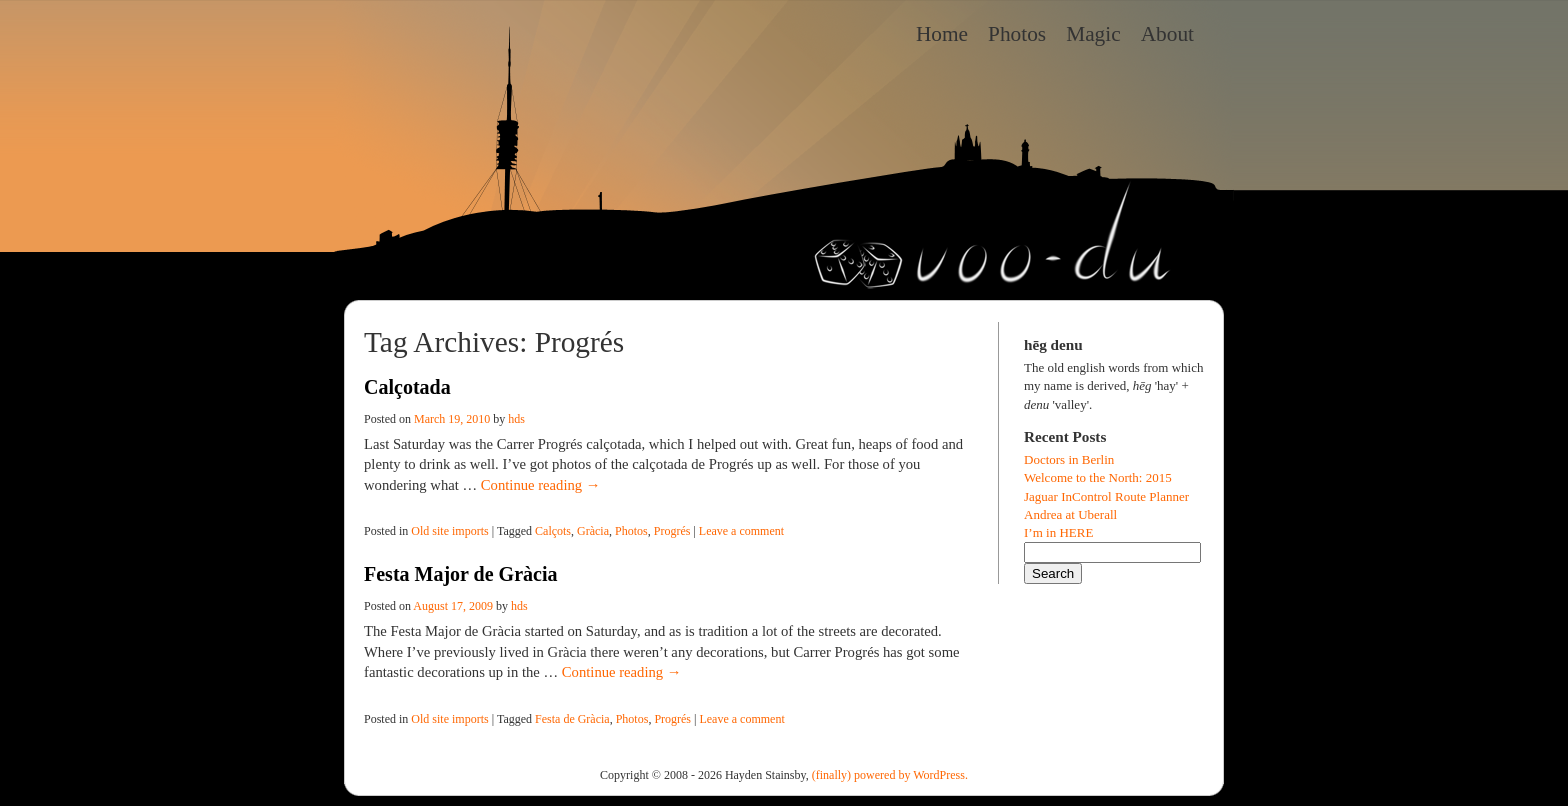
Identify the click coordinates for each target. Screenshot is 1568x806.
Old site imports (449, 531)
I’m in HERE (1058, 532)
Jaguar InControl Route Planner (1106, 496)
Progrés (672, 531)
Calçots (553, 531)
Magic (1093, 34)
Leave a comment (741, 531)
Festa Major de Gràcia (460, 574)
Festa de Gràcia (572, 719)
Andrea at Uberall (1070, 514)
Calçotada (407, 387)
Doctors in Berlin (1069, 459)
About (1167, 34)
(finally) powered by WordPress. (890, 775)
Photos (1017, 34)
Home (942, 34)
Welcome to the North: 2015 (1098, 477)
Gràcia (593, 531)
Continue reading (541, 485)
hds (516, 419)
